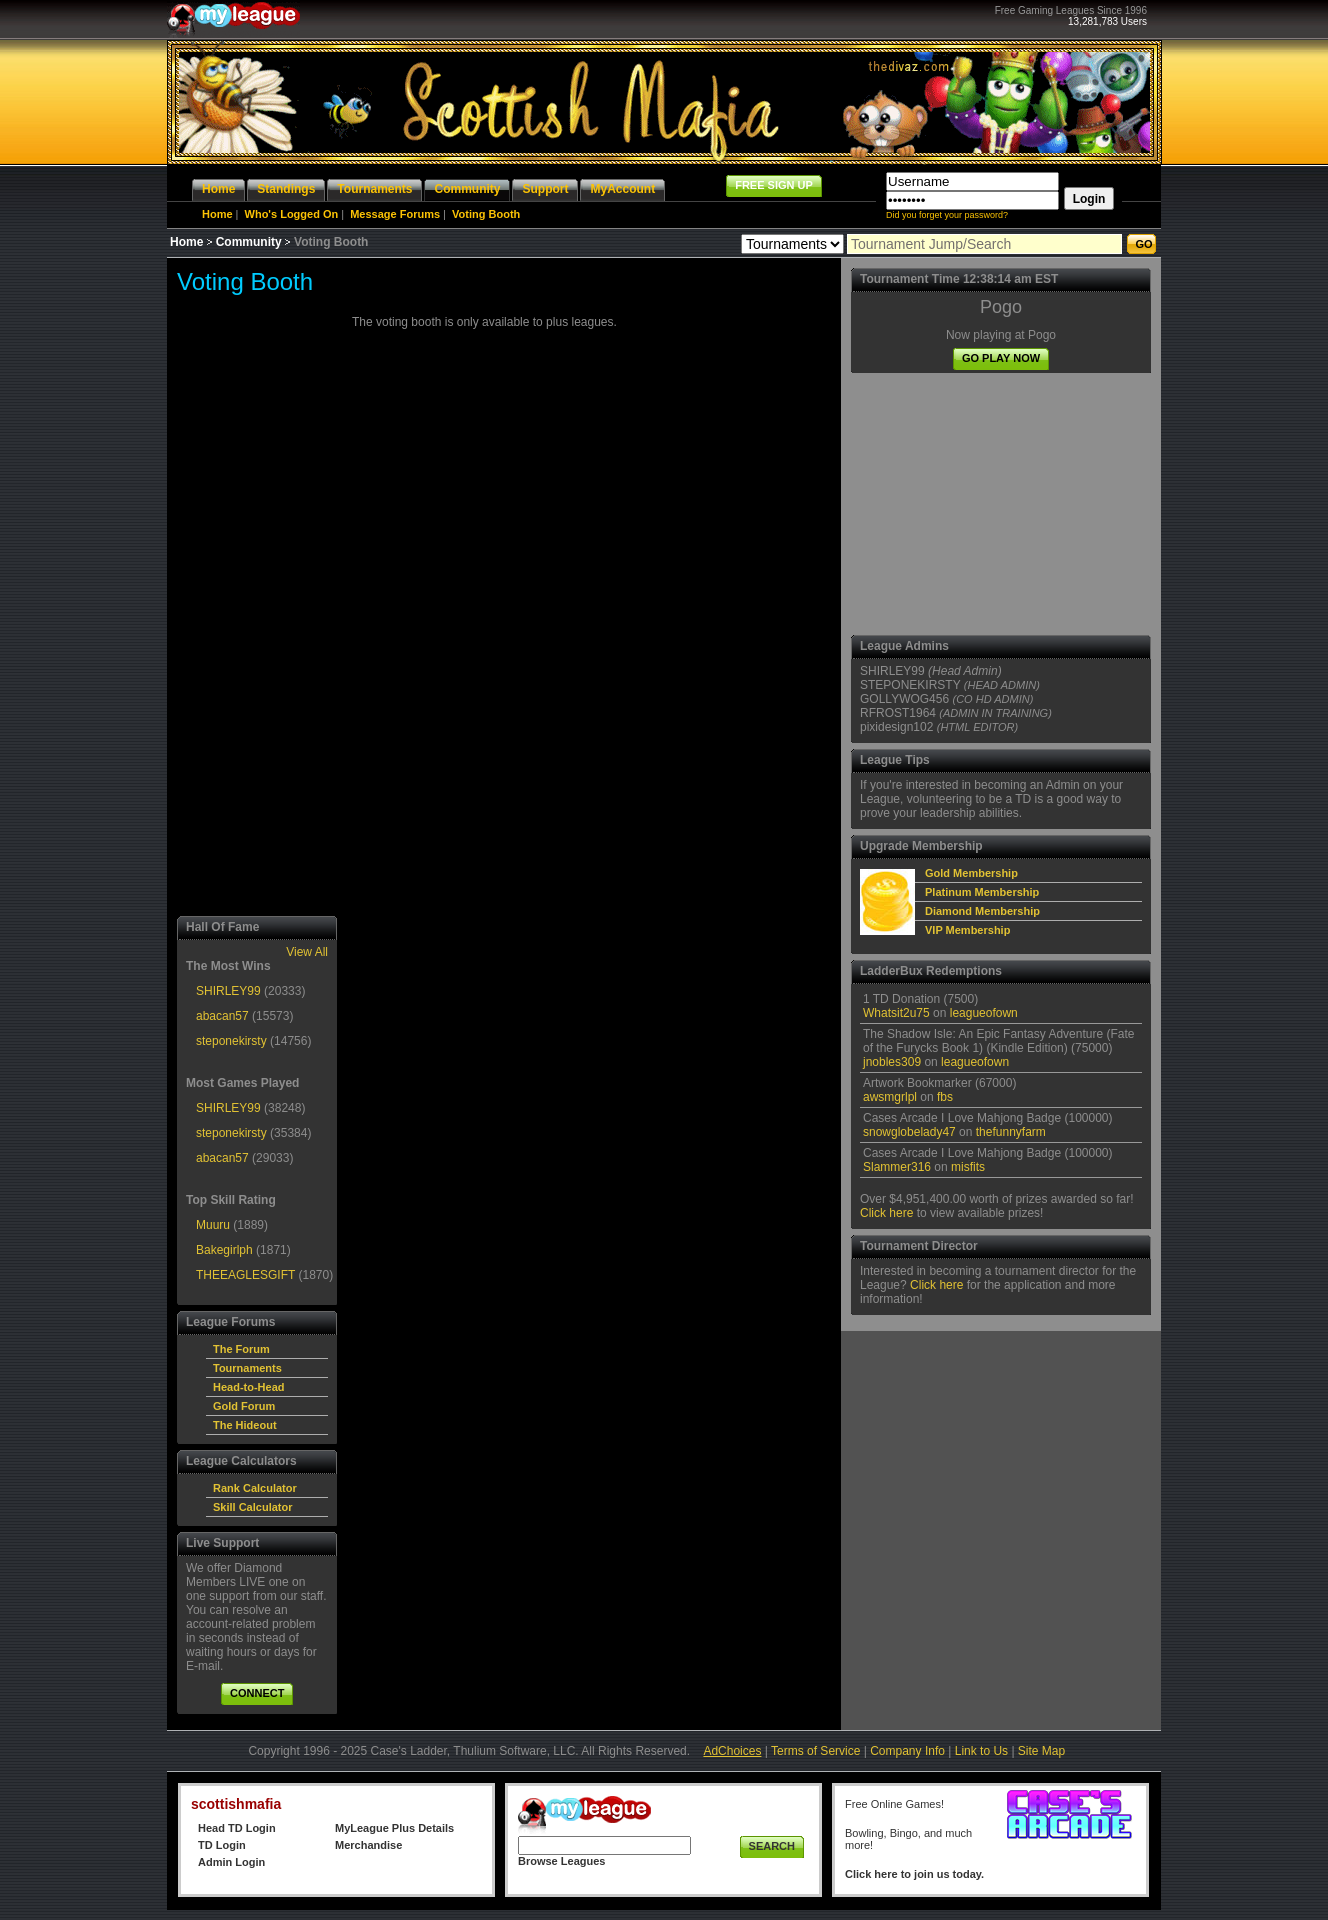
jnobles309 (892, 1062)
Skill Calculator (252, 1507)
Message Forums (395, 214)
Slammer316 (897, 1167)
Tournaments (247, 1368)
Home (217, 214)
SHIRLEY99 (228, 991)
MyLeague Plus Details (394, 1828)
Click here (886, 1213)
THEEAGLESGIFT (245, 1275)
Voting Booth (486, 214)
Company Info (907, 1751)
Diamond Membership (982, 911)
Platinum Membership (982, 892)
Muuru (213, 1225)
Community (249, 242)
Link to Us (981, 1751)
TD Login (222, 1845)
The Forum (241, 1349)
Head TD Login (237, 1828)
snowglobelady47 (909, 1132)
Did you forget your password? (947, 215)
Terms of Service (815, 1751)
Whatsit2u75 (896, 1013)
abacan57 (222, 1016)
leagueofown (984, 1013)
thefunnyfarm (1011, 1132)
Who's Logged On (292, 214)
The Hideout (245, 1425)
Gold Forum (244, 1406)
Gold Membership (971, 873)
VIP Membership (967, 930)
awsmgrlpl (890, 1097)
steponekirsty (231, 1041)
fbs (945, 1097)
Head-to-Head (249, 1387)
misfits (968, 1167)
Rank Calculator (255, 1488)
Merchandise (368, 1845)
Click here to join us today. (914, 1874)
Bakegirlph (224, 1250)
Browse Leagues (561, 1861)
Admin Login (231, 1862)
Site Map (1041, 1751)
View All (307, 952)
